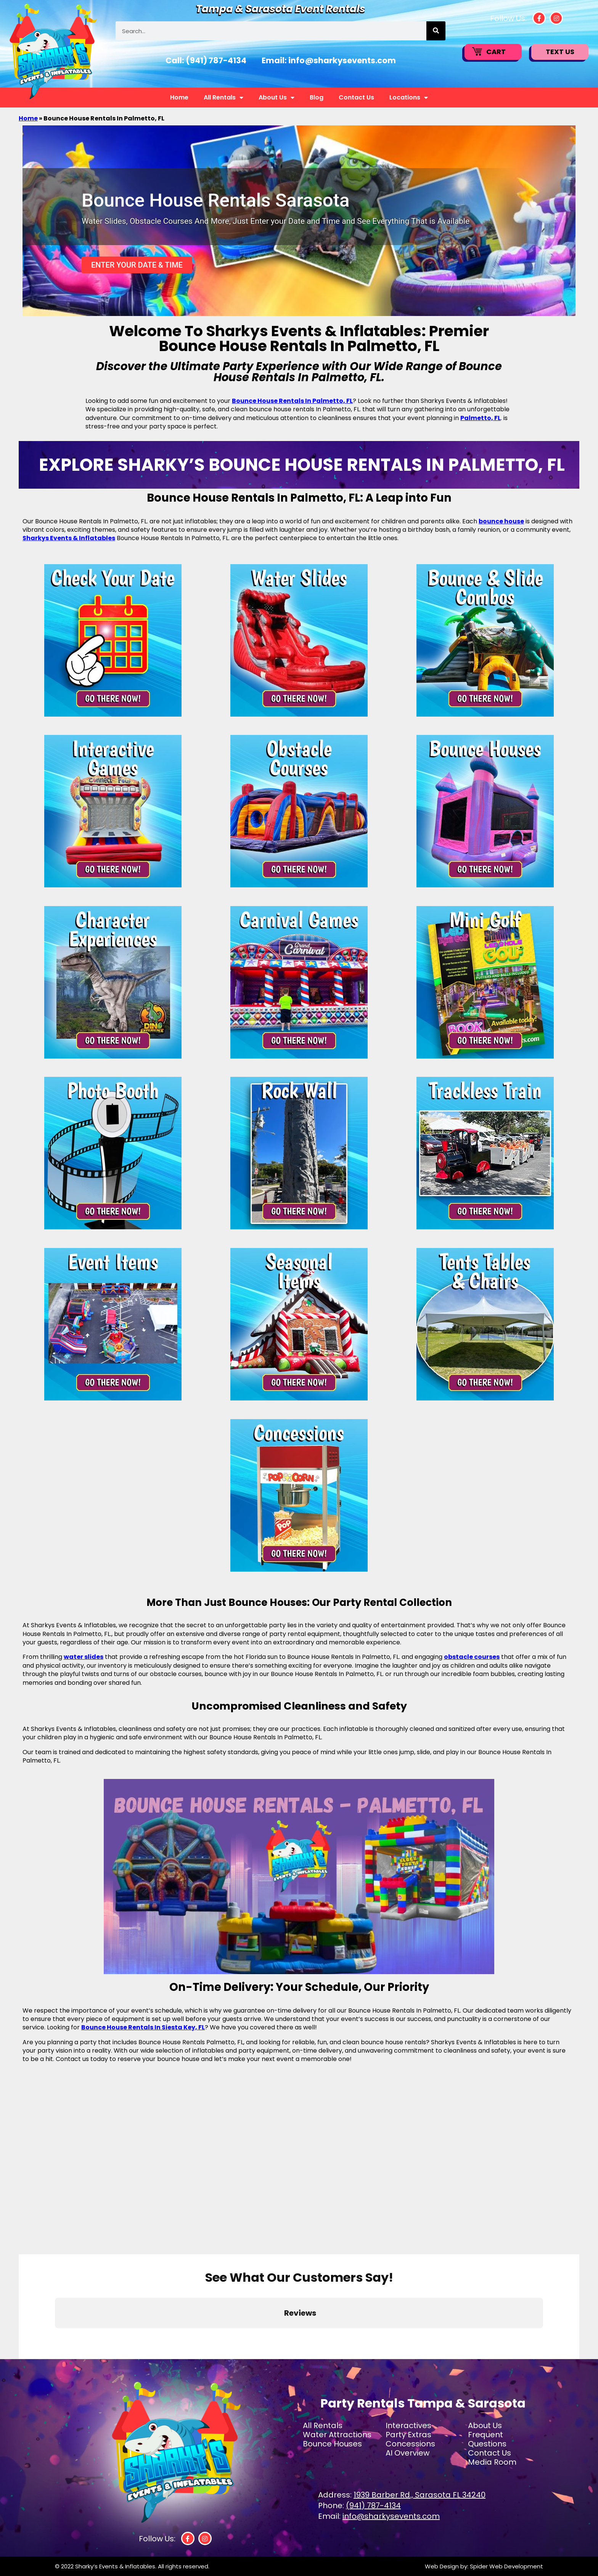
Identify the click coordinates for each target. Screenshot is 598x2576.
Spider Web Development (506, 2566)
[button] (55, 2336)
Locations (408, 97)
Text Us (560, 51)
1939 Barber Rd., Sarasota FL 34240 (419, 2494)
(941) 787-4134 (216, 60)
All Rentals (223, 97)
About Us (276, 97)
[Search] (435, 30)
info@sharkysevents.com (342, 60)
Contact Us (356, 97)
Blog (316, 97)
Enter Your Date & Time (137, 264)
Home (179, 97)
